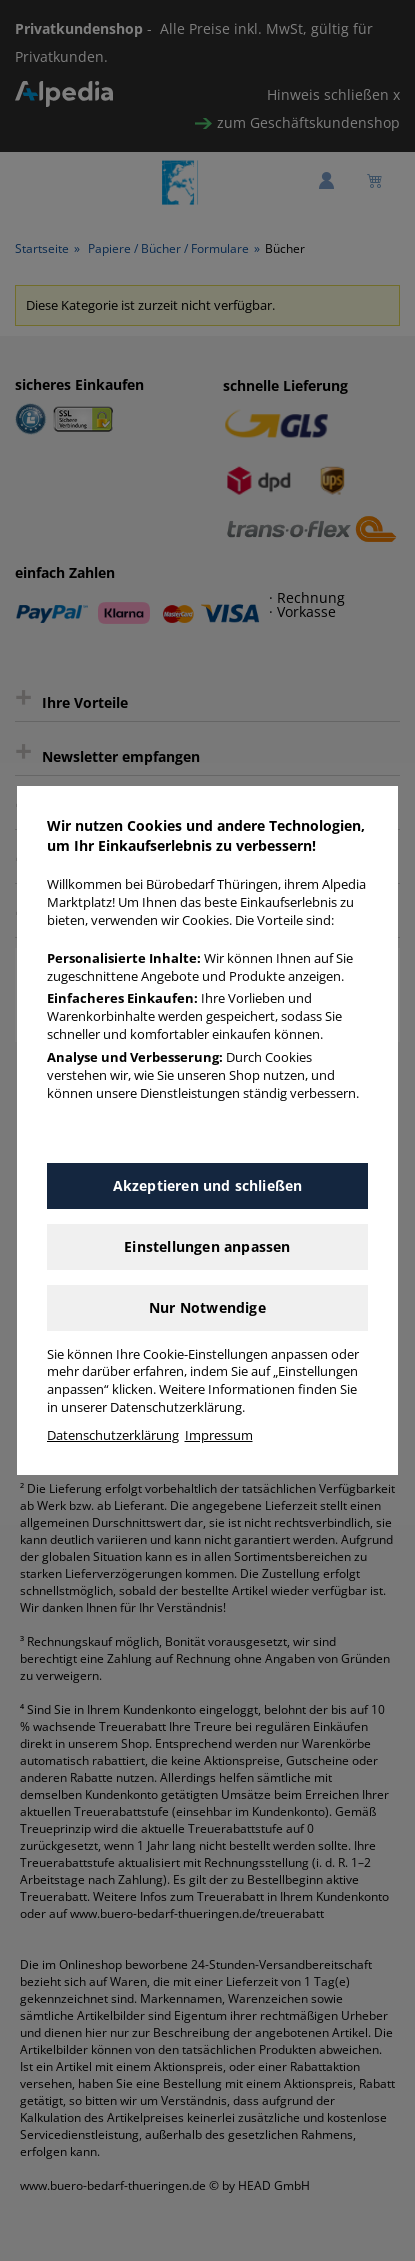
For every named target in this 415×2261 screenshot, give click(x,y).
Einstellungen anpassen (207, 1246)
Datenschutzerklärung (113, 1435)
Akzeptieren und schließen (208, 1185)
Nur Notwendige (207, 1307)
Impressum (219, 1435)
